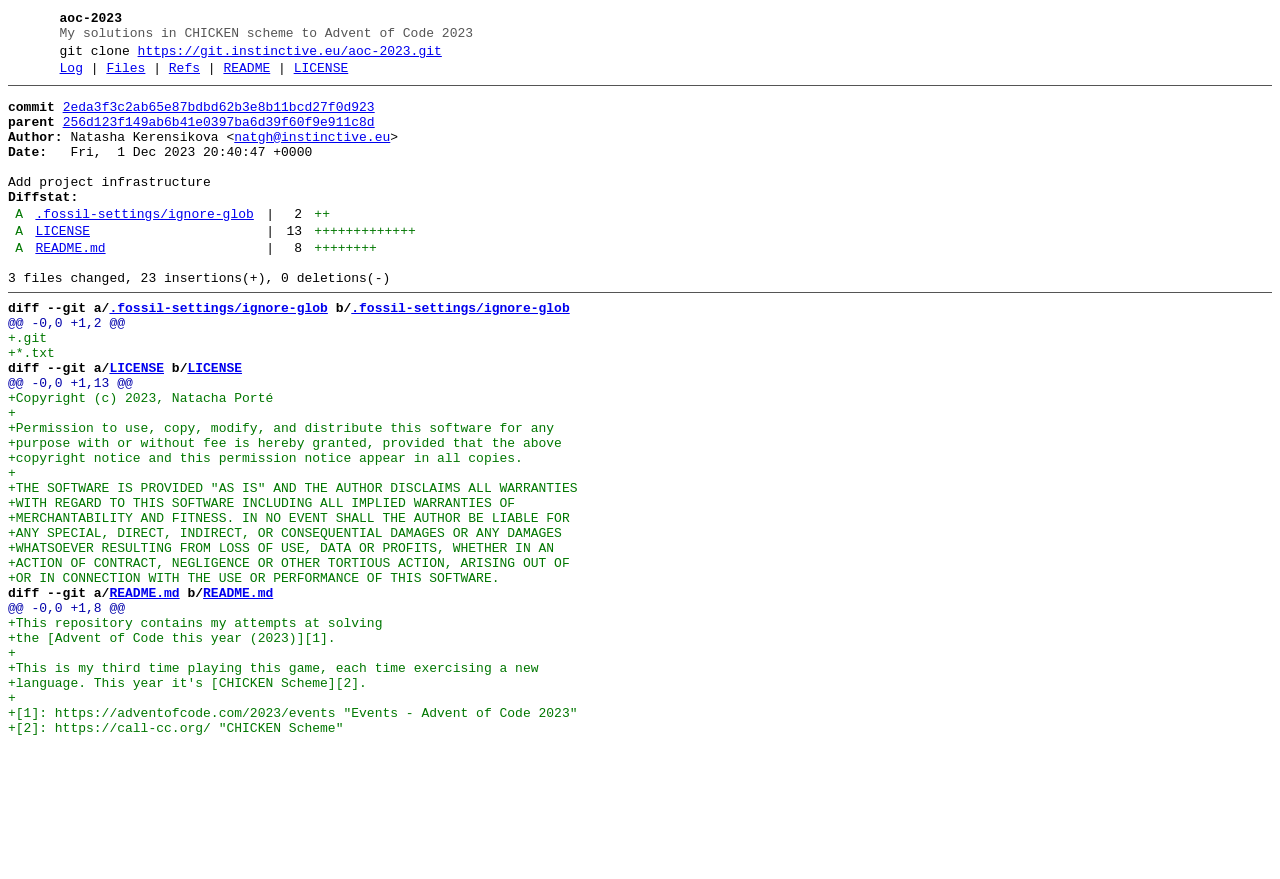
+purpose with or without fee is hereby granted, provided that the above (285, 515)
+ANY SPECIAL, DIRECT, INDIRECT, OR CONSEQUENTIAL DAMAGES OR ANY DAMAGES (285, 623)
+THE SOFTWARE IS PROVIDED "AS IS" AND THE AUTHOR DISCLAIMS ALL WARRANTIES (292, 569)
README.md (70, 287)
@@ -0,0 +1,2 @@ (66, 371)
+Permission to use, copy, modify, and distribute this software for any (281, 497)
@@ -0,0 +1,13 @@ (70, 443)
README (246, 77)
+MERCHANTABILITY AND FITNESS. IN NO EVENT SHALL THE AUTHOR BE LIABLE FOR (289, 605)
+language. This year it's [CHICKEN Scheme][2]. (187, 803)
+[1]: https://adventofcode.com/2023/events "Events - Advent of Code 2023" (292, 839)
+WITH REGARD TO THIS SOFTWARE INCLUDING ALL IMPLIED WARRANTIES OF (261, 587)
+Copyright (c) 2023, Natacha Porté (140, 461)
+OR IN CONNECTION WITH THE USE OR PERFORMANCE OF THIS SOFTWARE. (253, 677)
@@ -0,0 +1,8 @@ (66, 713)
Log (71, 77)
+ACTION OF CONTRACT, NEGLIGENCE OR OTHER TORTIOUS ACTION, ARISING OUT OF (289, 659)
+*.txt (31, 407)
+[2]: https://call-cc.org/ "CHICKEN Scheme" (175, 857)
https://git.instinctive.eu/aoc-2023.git (290, 57)
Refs (184, 77)
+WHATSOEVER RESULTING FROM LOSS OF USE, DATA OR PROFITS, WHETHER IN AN (281, 641)
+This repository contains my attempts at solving (195, 731)
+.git (27, 389)
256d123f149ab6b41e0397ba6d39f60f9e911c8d (219, 137)
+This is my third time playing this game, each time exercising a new (273, 785)
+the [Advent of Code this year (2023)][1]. (172, 749)
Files (125, 77)
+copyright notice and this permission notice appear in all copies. (265, 533)
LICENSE (321, 77)
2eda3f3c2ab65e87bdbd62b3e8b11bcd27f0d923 (219, 119)
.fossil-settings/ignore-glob (144, 247)
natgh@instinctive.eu (312, 155)
